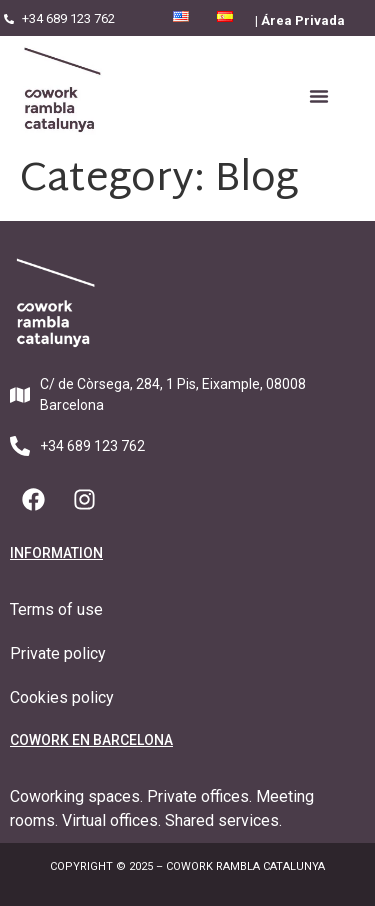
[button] (319, 96)
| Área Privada (300, 20)
